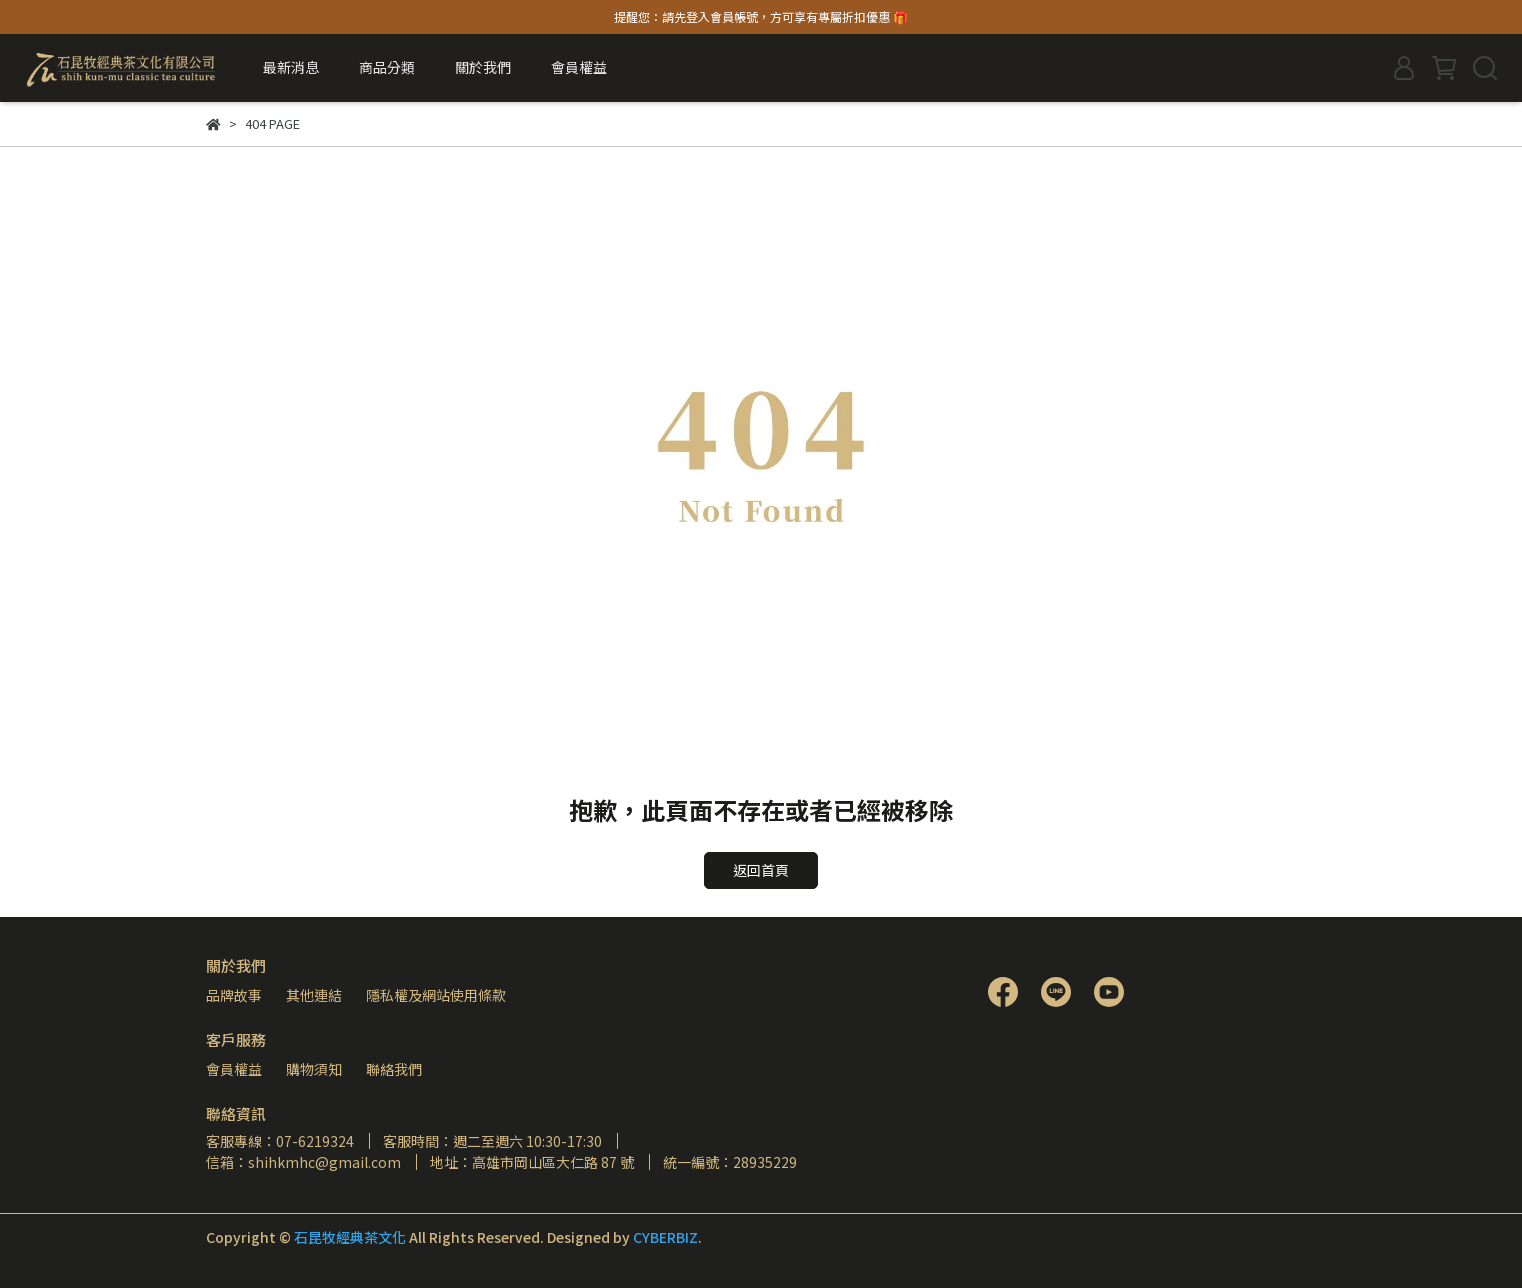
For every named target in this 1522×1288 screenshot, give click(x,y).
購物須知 (314, 1069)
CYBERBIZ (665, 1237)
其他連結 (314, 995)
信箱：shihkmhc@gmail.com (303, 1162)
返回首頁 (761, 870)
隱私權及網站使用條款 (436, 995)
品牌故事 (234, 995)
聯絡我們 (394, 1069)
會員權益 (234, 1069)
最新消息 (291, 67)
